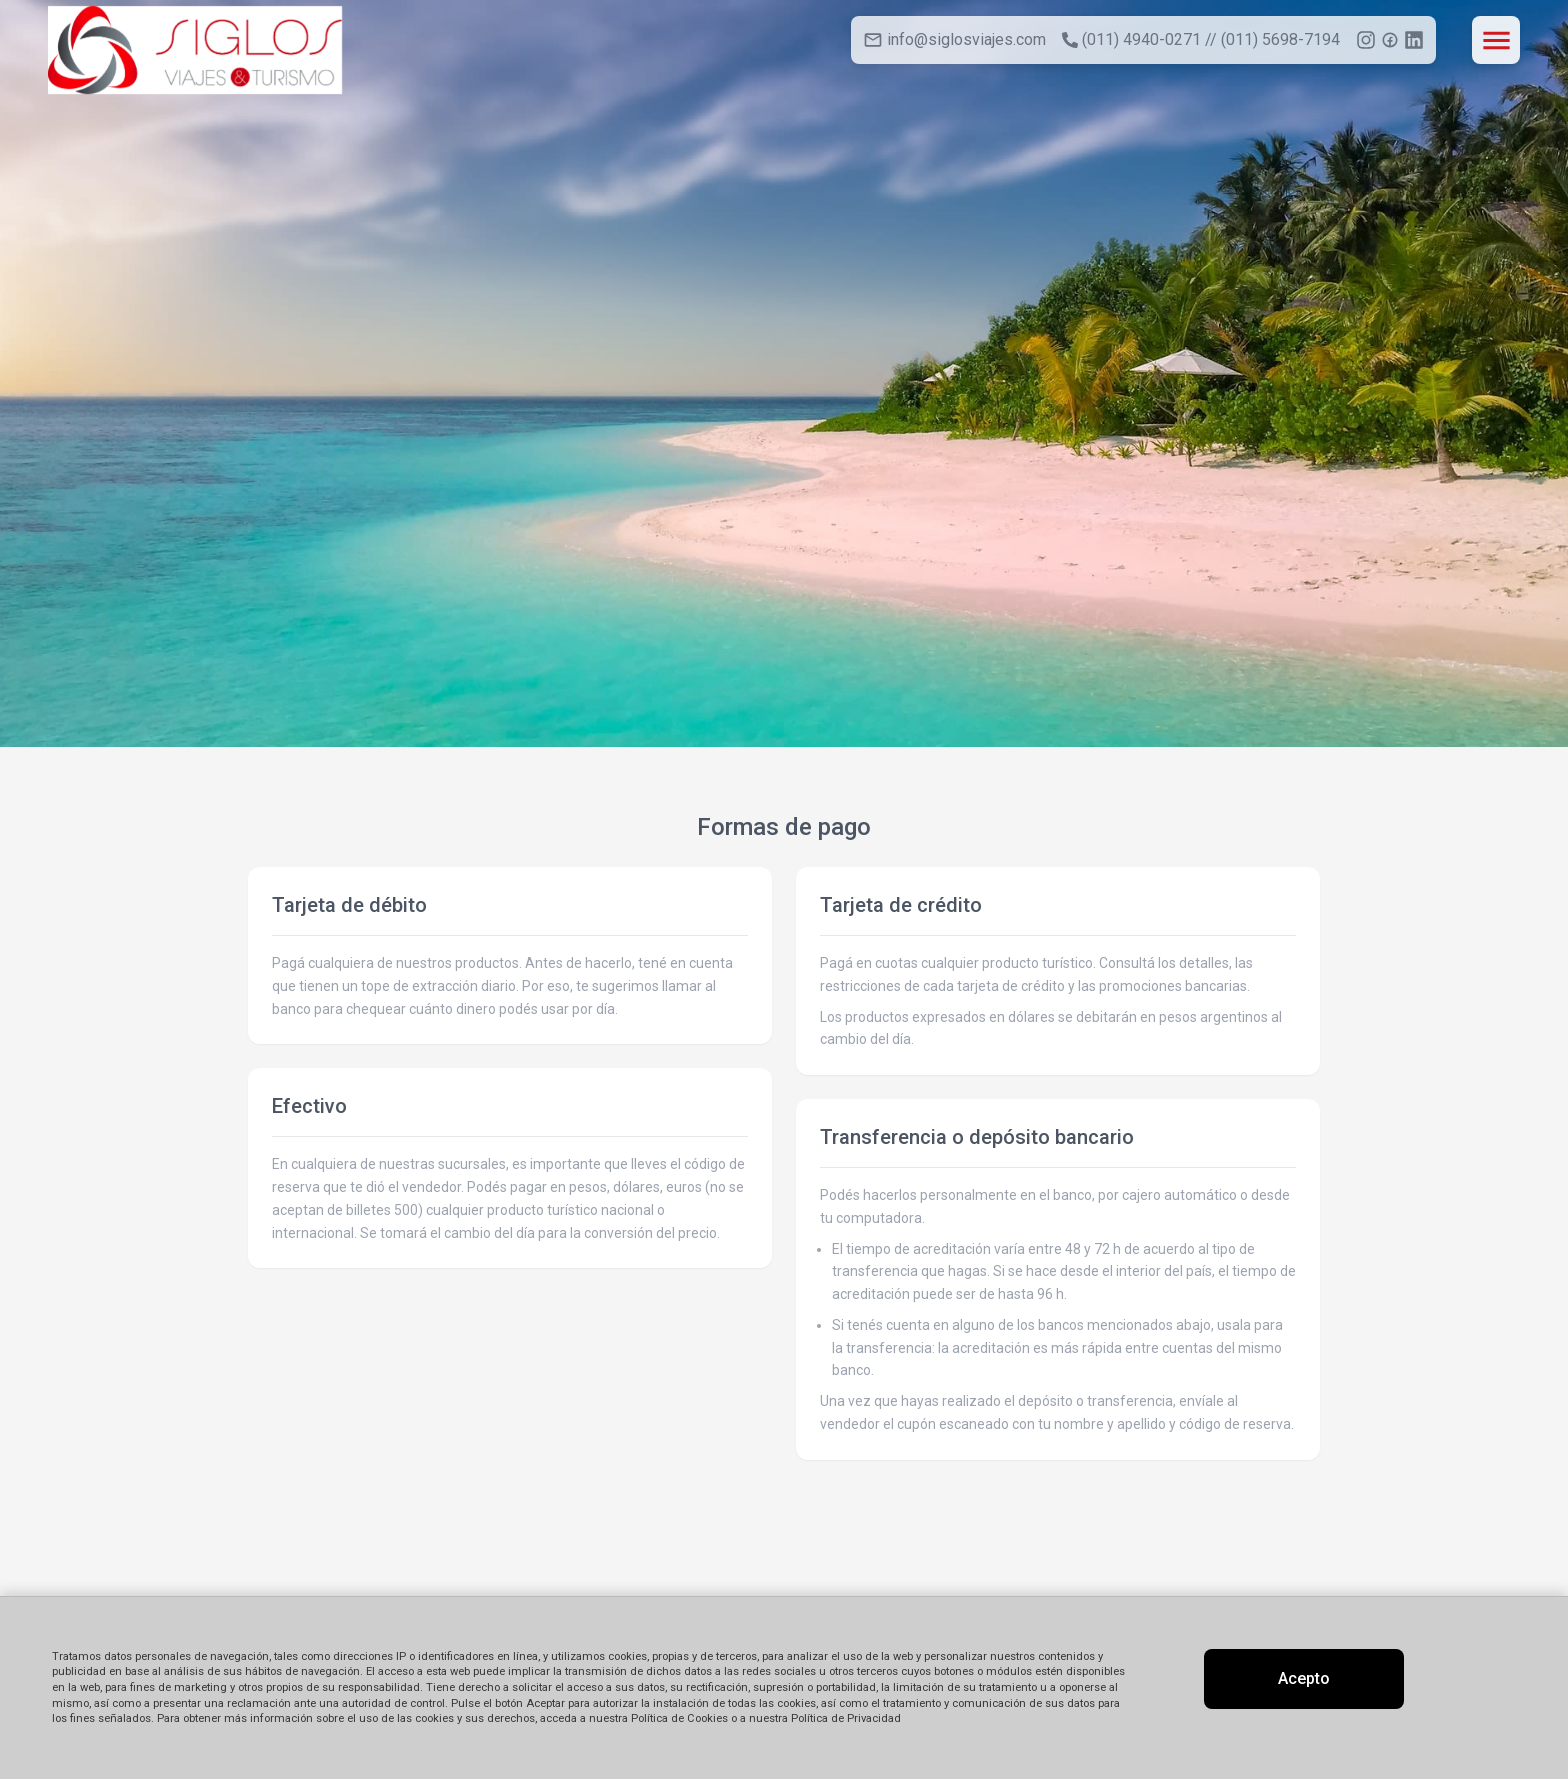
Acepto (1304, 1678)
